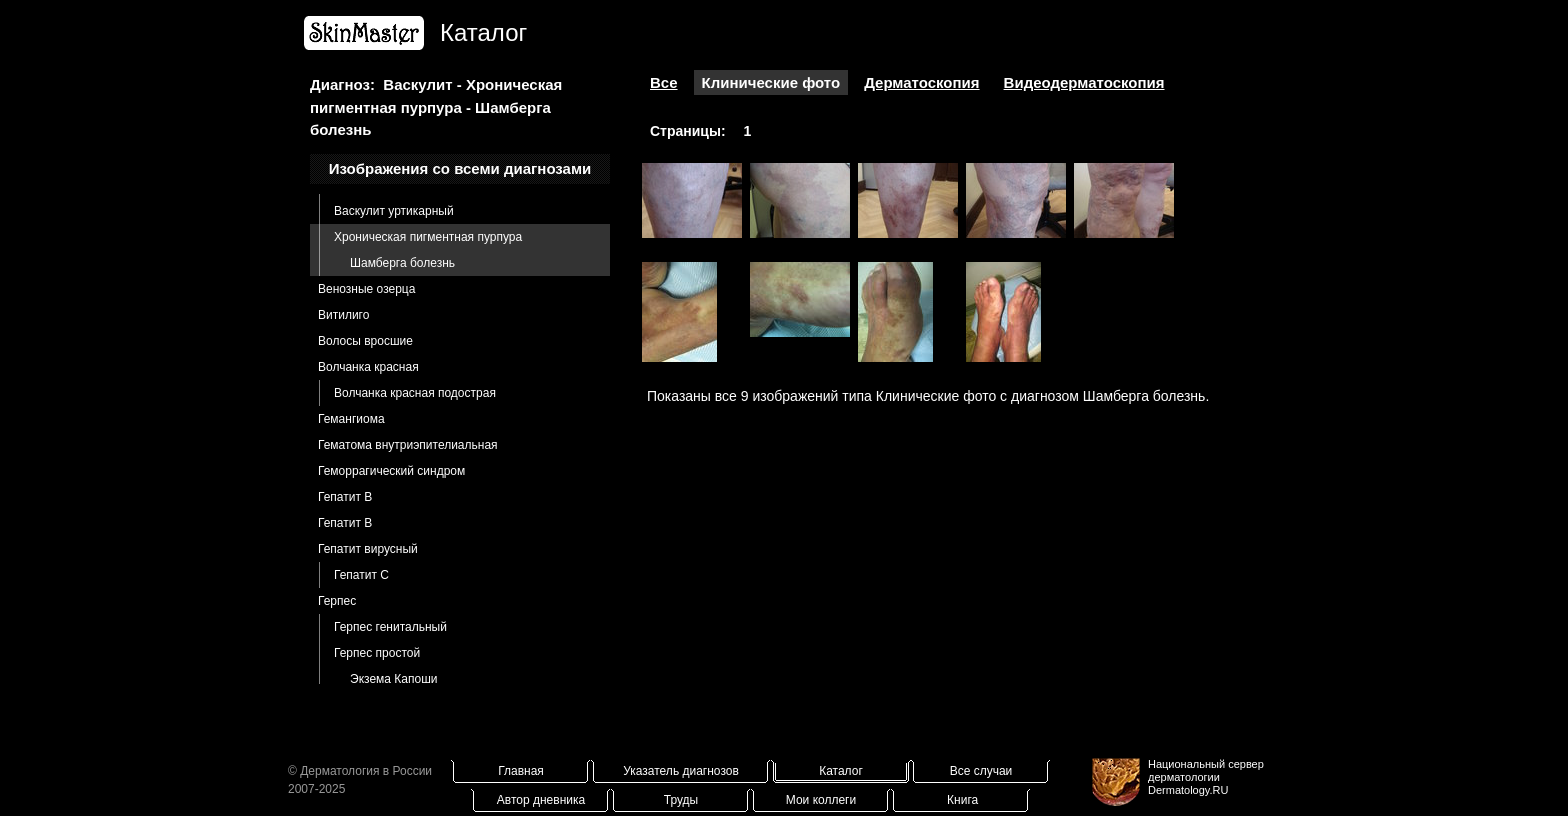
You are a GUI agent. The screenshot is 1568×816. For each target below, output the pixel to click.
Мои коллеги (821, 800)
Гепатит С (361, 575)
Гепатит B (345, 497)
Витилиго (343, 315)
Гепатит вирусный (368, 549)
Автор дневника (541, 800)
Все (664, 82)
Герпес (337, 601)
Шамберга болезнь (402, 263)
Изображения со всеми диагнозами (460, 168)
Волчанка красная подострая (415, 393)
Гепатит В (345, 523)
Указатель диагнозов (681, 771)
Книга (962, 800)
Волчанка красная (368, 367)
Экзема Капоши (393, 679)
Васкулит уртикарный (394, 211)
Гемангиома (351, 419)
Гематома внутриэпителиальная (408, 445)
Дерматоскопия (921, 82)
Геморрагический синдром (391, 471)
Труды (681, 800)
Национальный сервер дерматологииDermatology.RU (1206, 777)
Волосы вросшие (365, 341)
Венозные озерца (366, 289)
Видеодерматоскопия (1084, 82)
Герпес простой (377, 653)
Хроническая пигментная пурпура (428, 237)
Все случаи (981, 771)
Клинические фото (771, 82)
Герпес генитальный (390, 627)
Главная (521, 771)
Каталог (841, 771)
